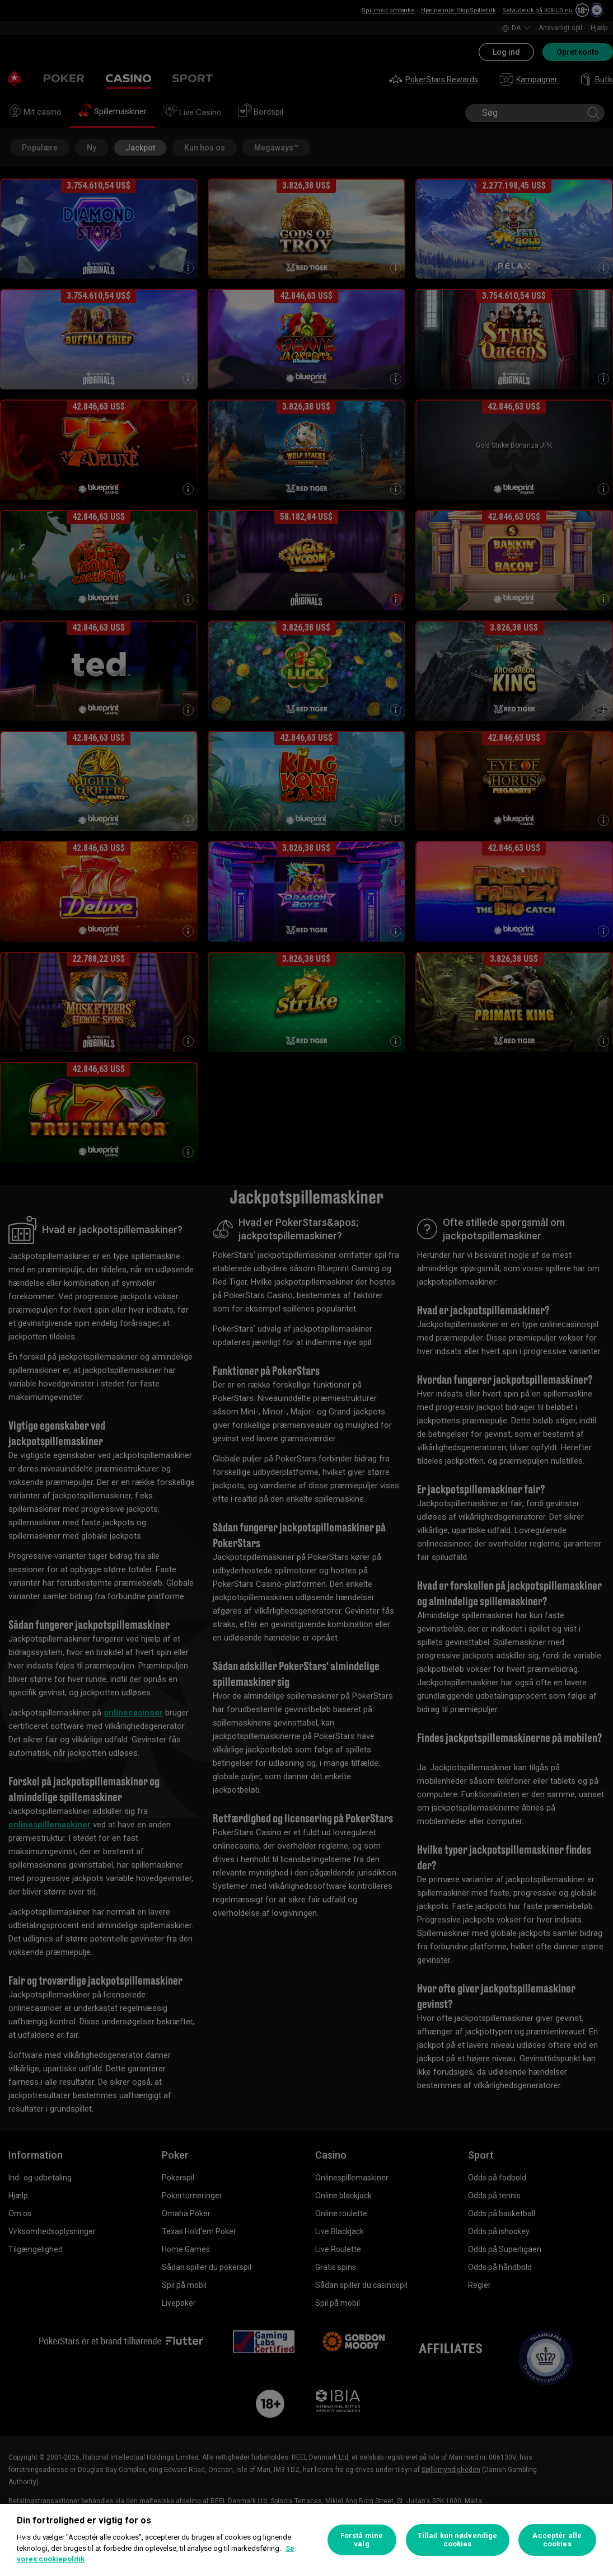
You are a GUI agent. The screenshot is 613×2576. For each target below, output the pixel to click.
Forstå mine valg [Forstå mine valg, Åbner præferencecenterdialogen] (361, 2540)
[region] (306, 2540)
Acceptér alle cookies (557, 2540)
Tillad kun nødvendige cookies (458, 2540)
